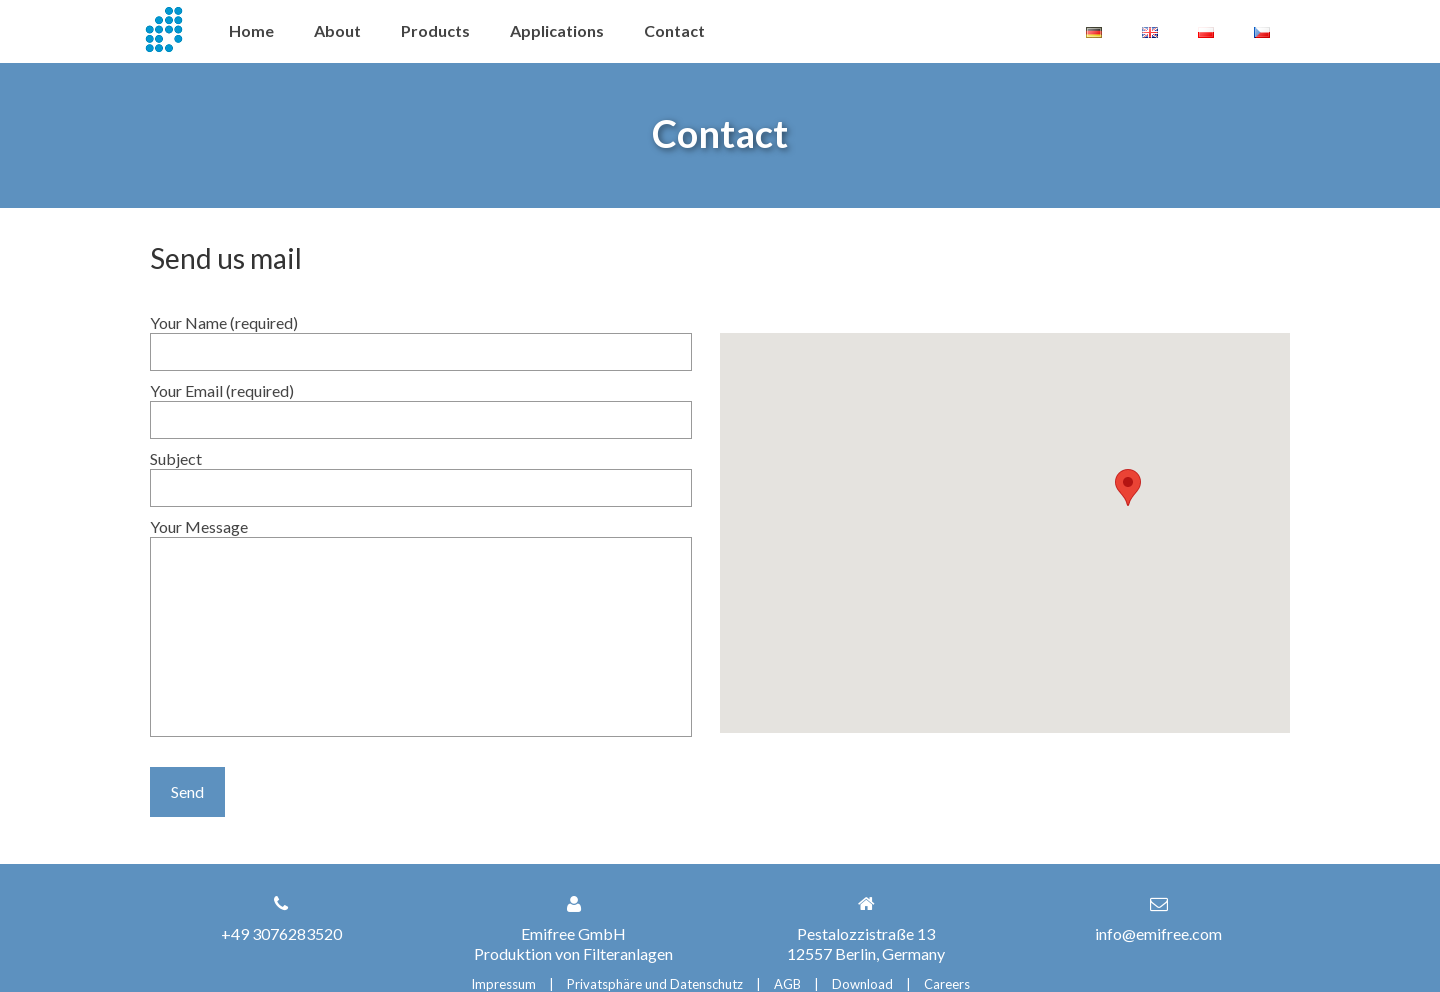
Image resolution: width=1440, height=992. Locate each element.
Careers (947, 984)
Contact (674, 30)
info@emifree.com (1158, 933)
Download (862, 984)
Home (251, 30)
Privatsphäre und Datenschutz (655, 984)
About (337, 30)
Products (435, 30)
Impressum (503, 984)
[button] (1128, 487)
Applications (557, 30)
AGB (787, 984)
